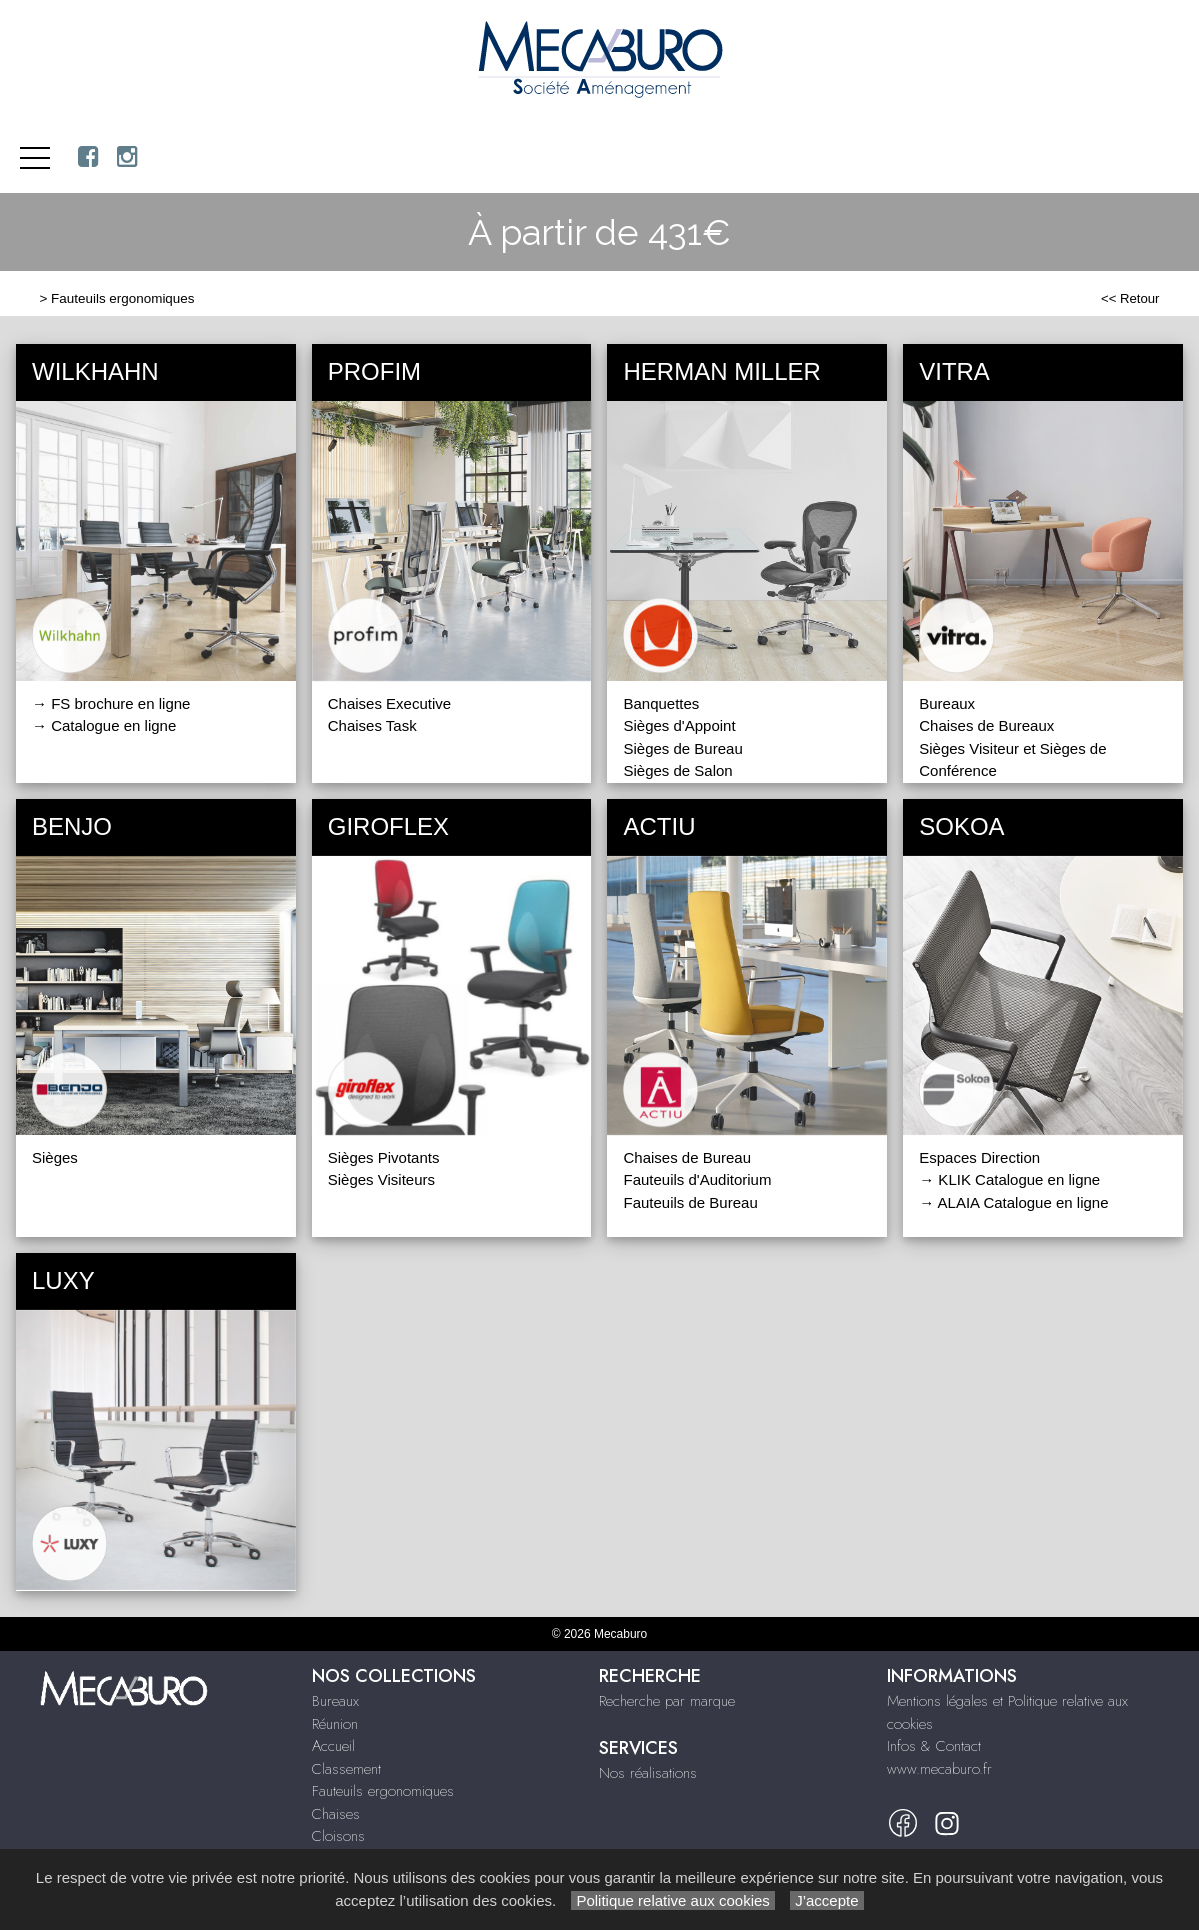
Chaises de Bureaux (986, 725)
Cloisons (338, 1836)
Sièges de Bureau (682, 748)
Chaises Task (372, 725)
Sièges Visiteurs (381, 1179)
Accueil (333, 1746)
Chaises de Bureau (687, 1157)
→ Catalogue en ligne (104, 725)
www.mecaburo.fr (939, 1769)
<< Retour (1130, 298)
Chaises (336, 1814)
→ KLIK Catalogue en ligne (1009, 1179)
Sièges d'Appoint (679, 725)
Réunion (335, 1724)
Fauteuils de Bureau (690, 1202)
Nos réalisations (648, 1773)
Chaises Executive (389, 703)
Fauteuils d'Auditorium (697, 1179)
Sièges (55, 1157)
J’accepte (827, 1900)
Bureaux (947, 703)
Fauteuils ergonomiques (122, 298)
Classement (346, 1769)
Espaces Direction (979, 1157)
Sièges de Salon (677, 770)
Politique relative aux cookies (673, 1900)
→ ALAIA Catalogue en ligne (1013, 1202)
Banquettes (661, 703)
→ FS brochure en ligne (111, 703)
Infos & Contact (934, 1746)
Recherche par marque (667, 1701)
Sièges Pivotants (384, 1157)
